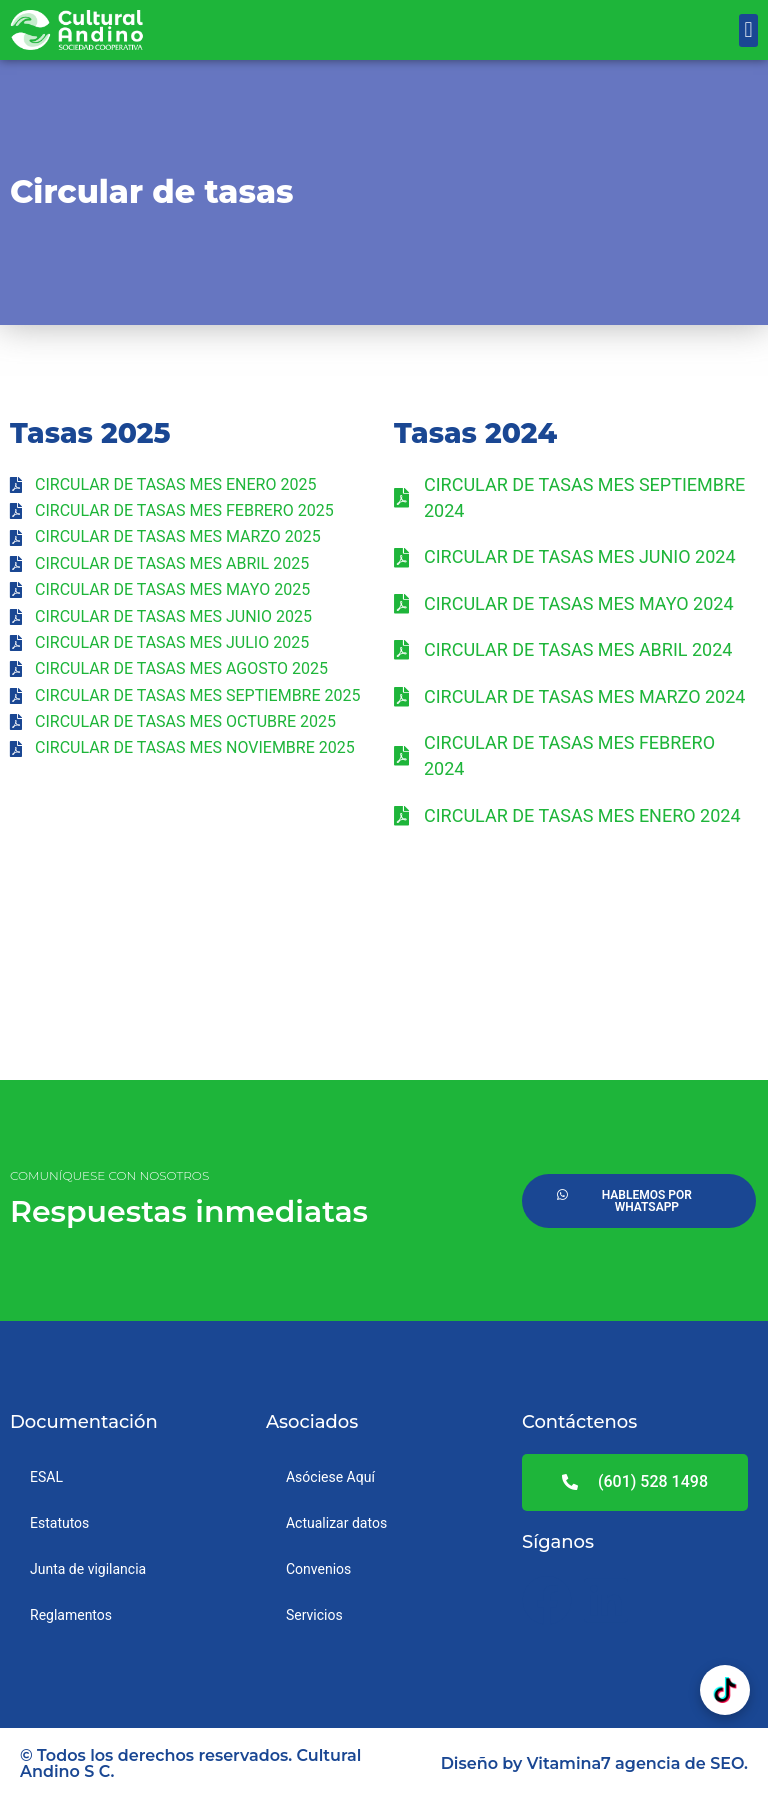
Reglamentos (71, 1615)
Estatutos (59, 1523)
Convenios (318, 1569)
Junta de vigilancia (88, 1569)
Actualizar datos (336, 1523)
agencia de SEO (679, 1763)
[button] (748, 30)
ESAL (46, 1477)
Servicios (314, 1615)
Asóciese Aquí (330, 1477)
